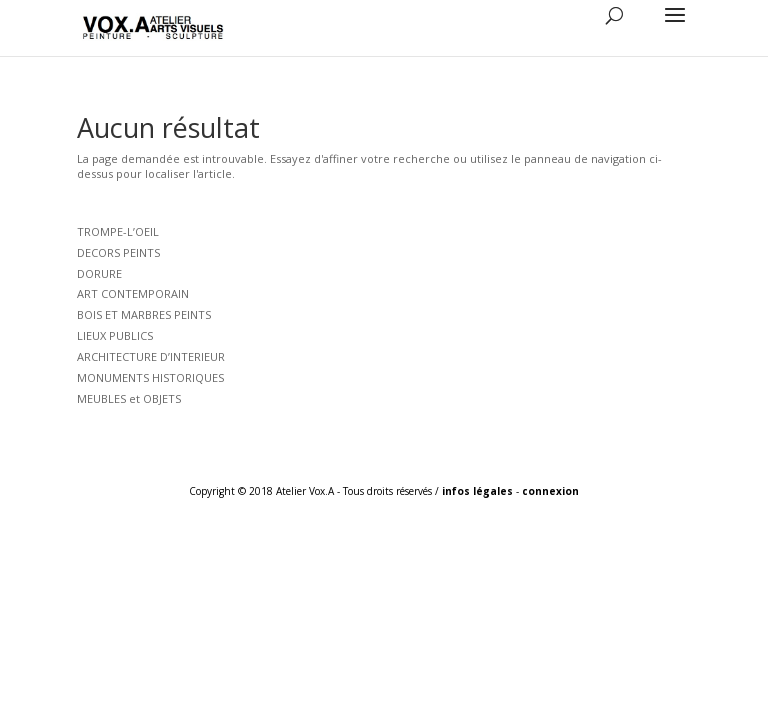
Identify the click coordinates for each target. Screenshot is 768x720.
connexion (550, 491)
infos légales (477, 491)
